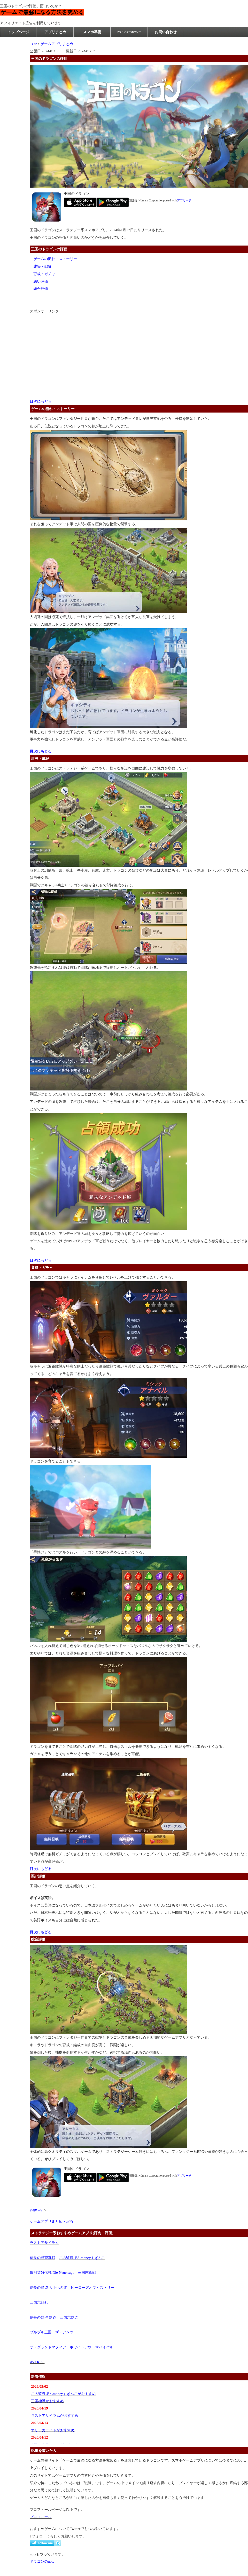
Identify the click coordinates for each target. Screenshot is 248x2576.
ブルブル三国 (41, 2332)
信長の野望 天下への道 (48, 2287)
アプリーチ (184, 200)
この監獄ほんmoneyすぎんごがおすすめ (63, 2394)
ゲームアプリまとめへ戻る (51, 2221)
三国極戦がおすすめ (47, 2401)
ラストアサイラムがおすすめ (54, 2415)
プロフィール (41, 2517)
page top (36, 2209)
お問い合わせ (166, 32)
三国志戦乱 (39, 2302)
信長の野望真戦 (42, 2258)
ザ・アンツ (64, 2332)
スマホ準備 (92, 32)
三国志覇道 (69, 2317)
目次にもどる (41, 401)
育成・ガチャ (44, 274)
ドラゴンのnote (42, 2561)
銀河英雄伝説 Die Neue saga (52, 2272)
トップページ (18, 32)
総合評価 (40, 288)
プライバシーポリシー (129, 32)
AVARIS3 (37, 2362)
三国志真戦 (87, 2272)
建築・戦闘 (42, 266)
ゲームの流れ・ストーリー (55, 259)
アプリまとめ (55, 32)
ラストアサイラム (44, 2243)
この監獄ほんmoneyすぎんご (82, 2258)
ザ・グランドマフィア (48, 2347)
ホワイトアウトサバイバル (91, 2347)
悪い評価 (40, 281)
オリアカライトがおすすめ (53, 2430)
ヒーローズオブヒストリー (92, 2287)
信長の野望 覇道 (43, 2317)
